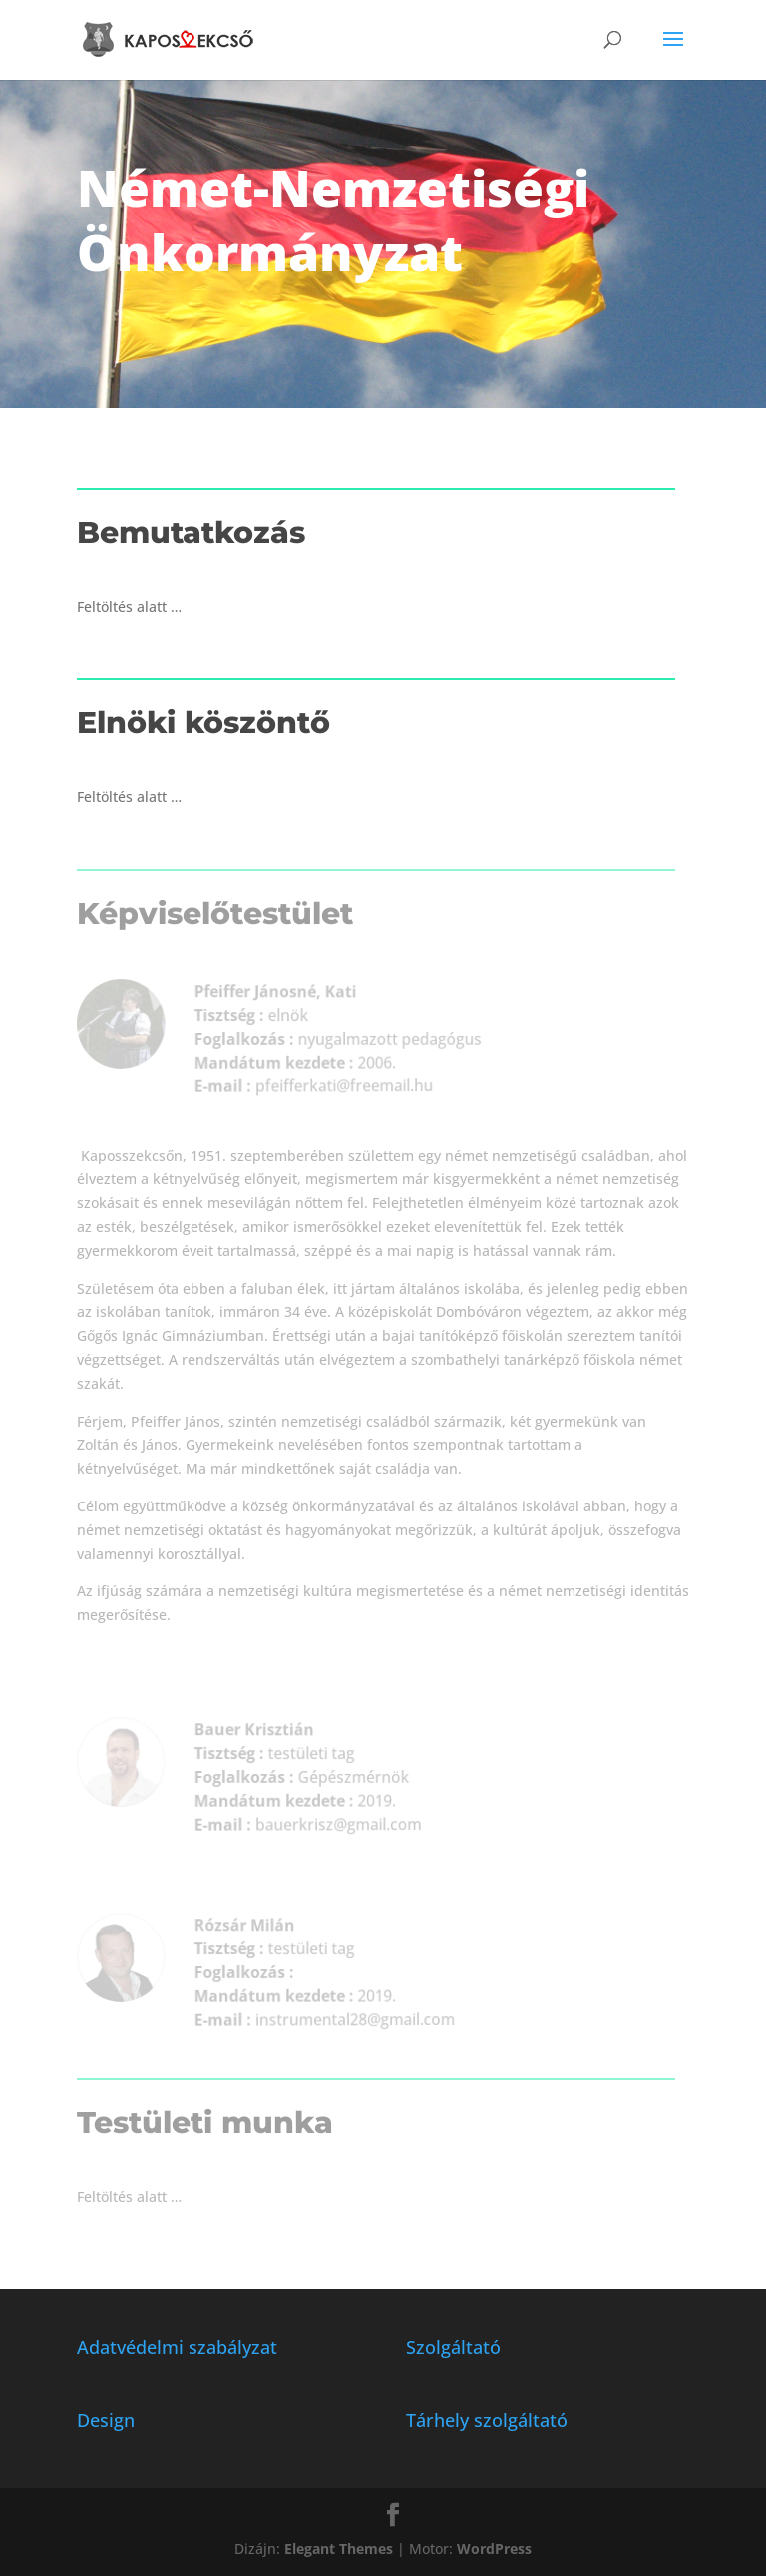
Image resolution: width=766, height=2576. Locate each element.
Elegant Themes (338, 2548)
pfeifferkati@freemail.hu (334, 1084)
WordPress (494, 2548)
